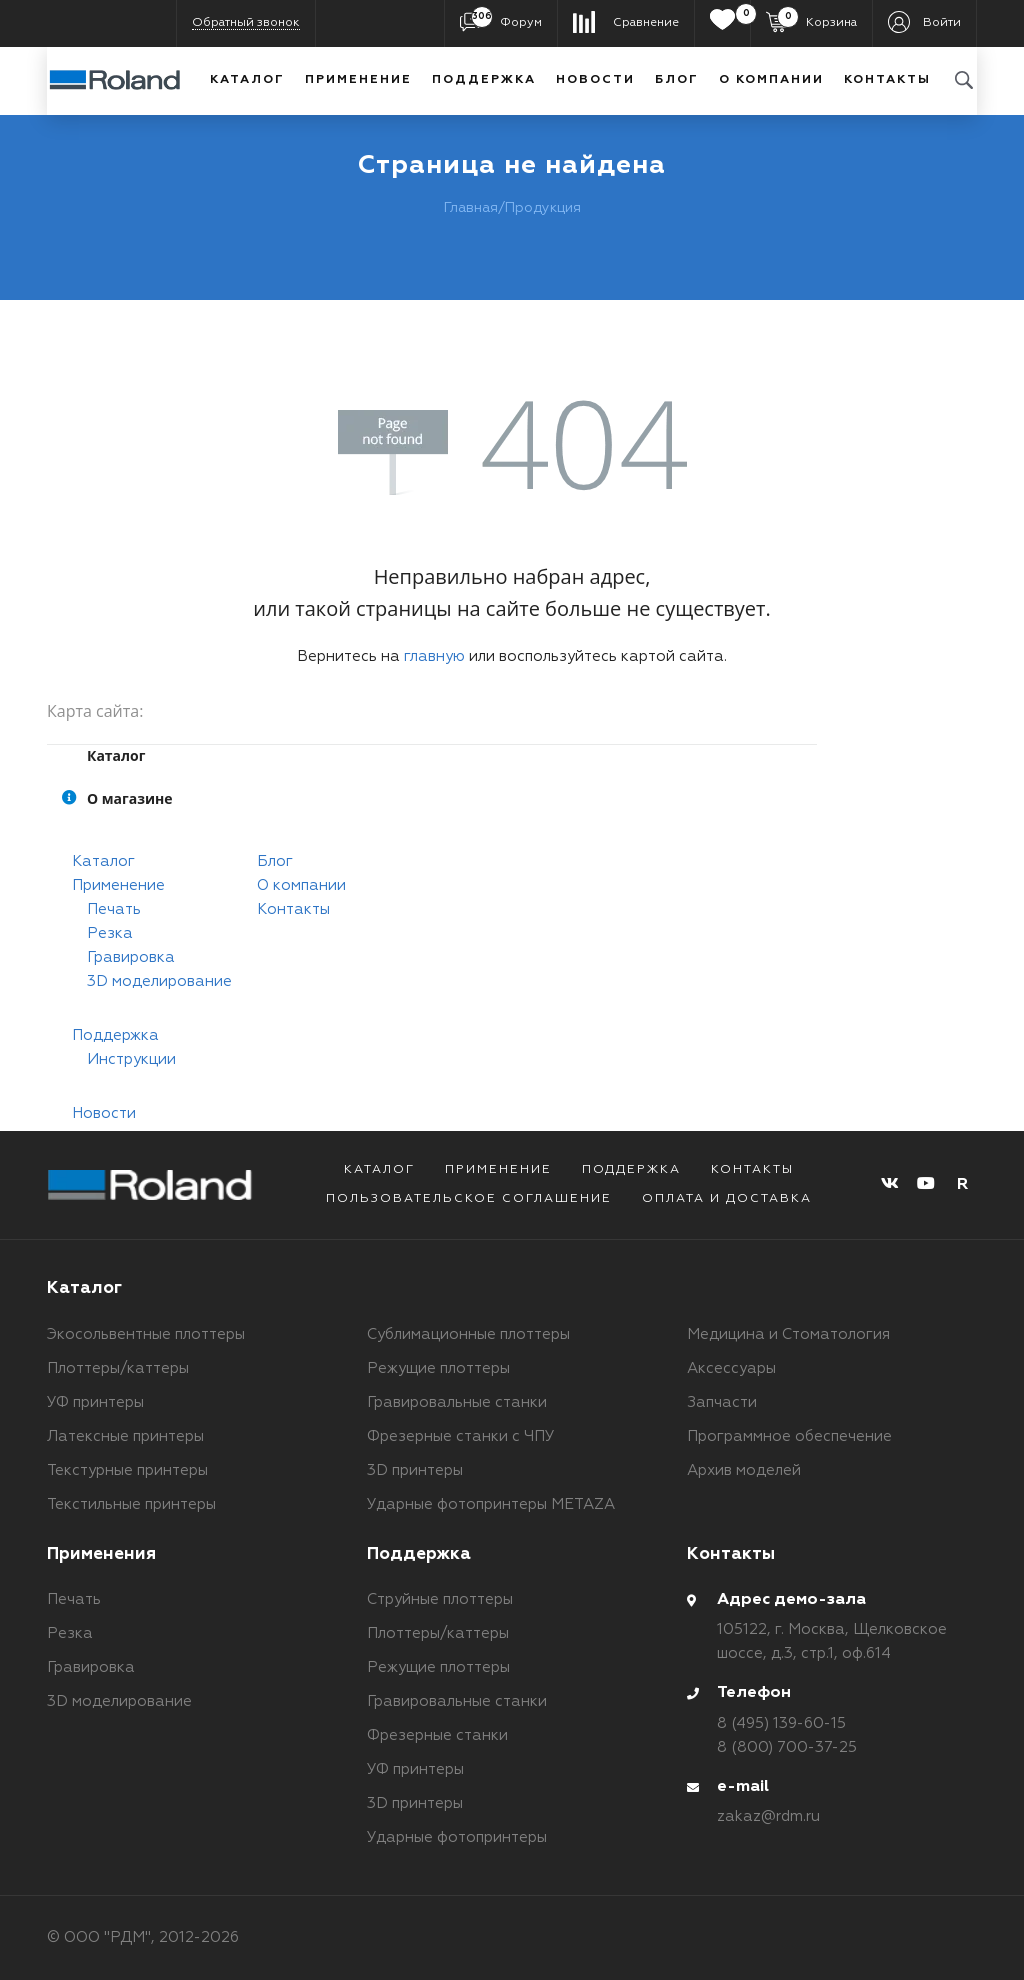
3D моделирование (159, 981)
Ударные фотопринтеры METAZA (491, 1504)
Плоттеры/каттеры (118, 1368)
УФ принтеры (95, 1402)
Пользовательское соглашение (469, 1199)
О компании (771, 80)
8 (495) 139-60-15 (781, 1723)
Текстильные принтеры (131, 1504)
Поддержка (484, 80)
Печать (114, 909)
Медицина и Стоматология (788, 1334)
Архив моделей (744, 1470)
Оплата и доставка (727, 1199)
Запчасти (722, 1402)
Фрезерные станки (437, 1735)
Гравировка (131, 957)
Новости (595, 80)
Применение (358, 80)
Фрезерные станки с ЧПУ (461, 1436)
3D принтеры (415, 1470)
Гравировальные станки (457, 1402)
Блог (677, 80)
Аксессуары (731, 1368)
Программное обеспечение (789, 1436)
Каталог (247, 80)
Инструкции (131, 1059)
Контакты (887, 80)
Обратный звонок (246, 23)
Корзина (817, 21)
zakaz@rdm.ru (768, 1816)
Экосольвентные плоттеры (146, 1334)
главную (434, 656)
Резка (110, 933)
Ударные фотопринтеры (457, 1837)
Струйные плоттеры (440, 1599)
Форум (506, 21)
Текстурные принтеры (127, 1470)
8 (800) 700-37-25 (787, 1747)
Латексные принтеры (125, 1436)
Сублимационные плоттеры (468, 1334)
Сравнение (646, 23)
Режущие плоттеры (438, 1368)
